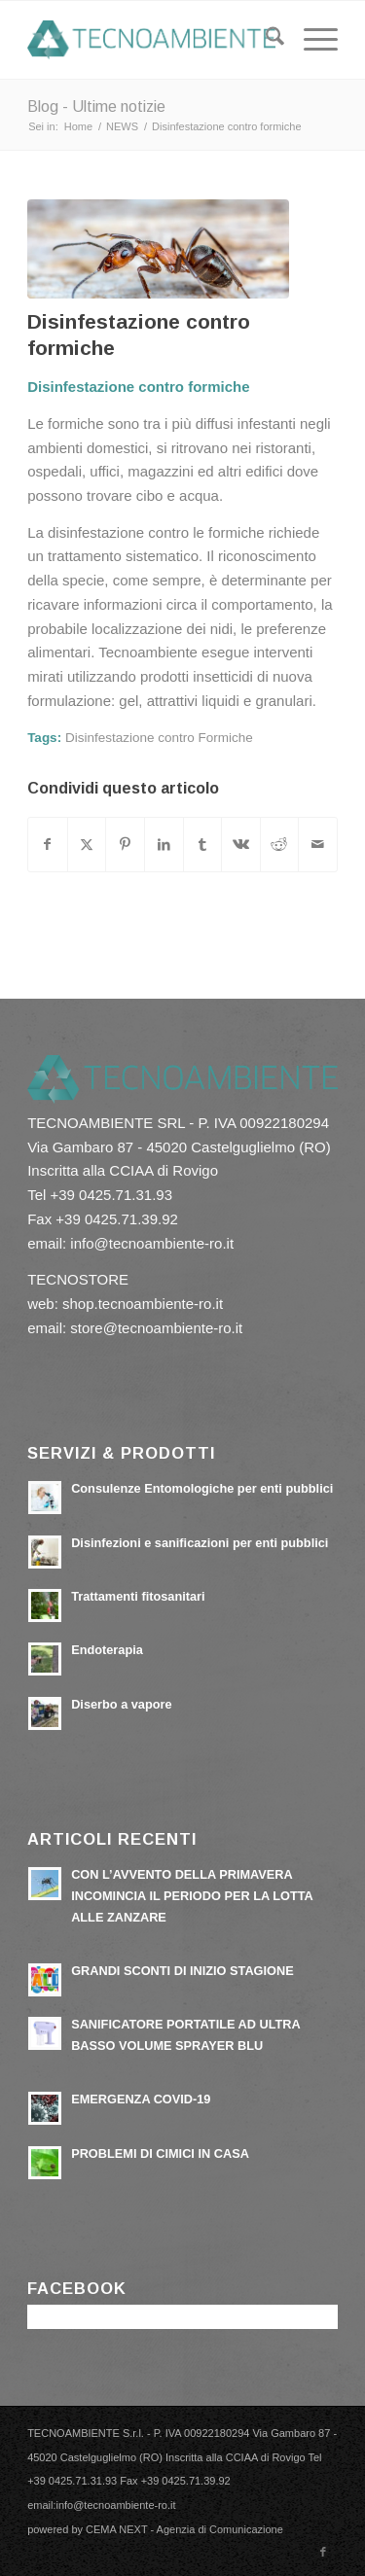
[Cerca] (265, 40)
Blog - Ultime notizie (96, 106)
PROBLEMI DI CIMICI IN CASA (160, 2153)
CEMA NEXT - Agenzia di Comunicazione (184, 2529)
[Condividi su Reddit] (280, 844)
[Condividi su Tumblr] (203, 844)
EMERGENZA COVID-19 (140, 2099)
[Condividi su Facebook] (47, 844)
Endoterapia (107, 1649)
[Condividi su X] (87, 844)
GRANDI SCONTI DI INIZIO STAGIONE (182, 1970)
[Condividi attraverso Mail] (318, 844)
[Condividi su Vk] (241, 844)
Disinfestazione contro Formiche (159, 737)
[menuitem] (265, 40)
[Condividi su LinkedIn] (164, 844)
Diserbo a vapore (121, 1704)
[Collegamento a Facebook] (323, 2551)
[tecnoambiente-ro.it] (151, 40)
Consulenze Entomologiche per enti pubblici (202, 1488)
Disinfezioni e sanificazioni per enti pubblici (199, 1542)
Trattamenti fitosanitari (137, 1596)
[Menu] (311, 40)
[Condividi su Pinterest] (125, 844)
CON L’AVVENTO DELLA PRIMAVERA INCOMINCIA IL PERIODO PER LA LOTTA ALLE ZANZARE (191, 1895)
